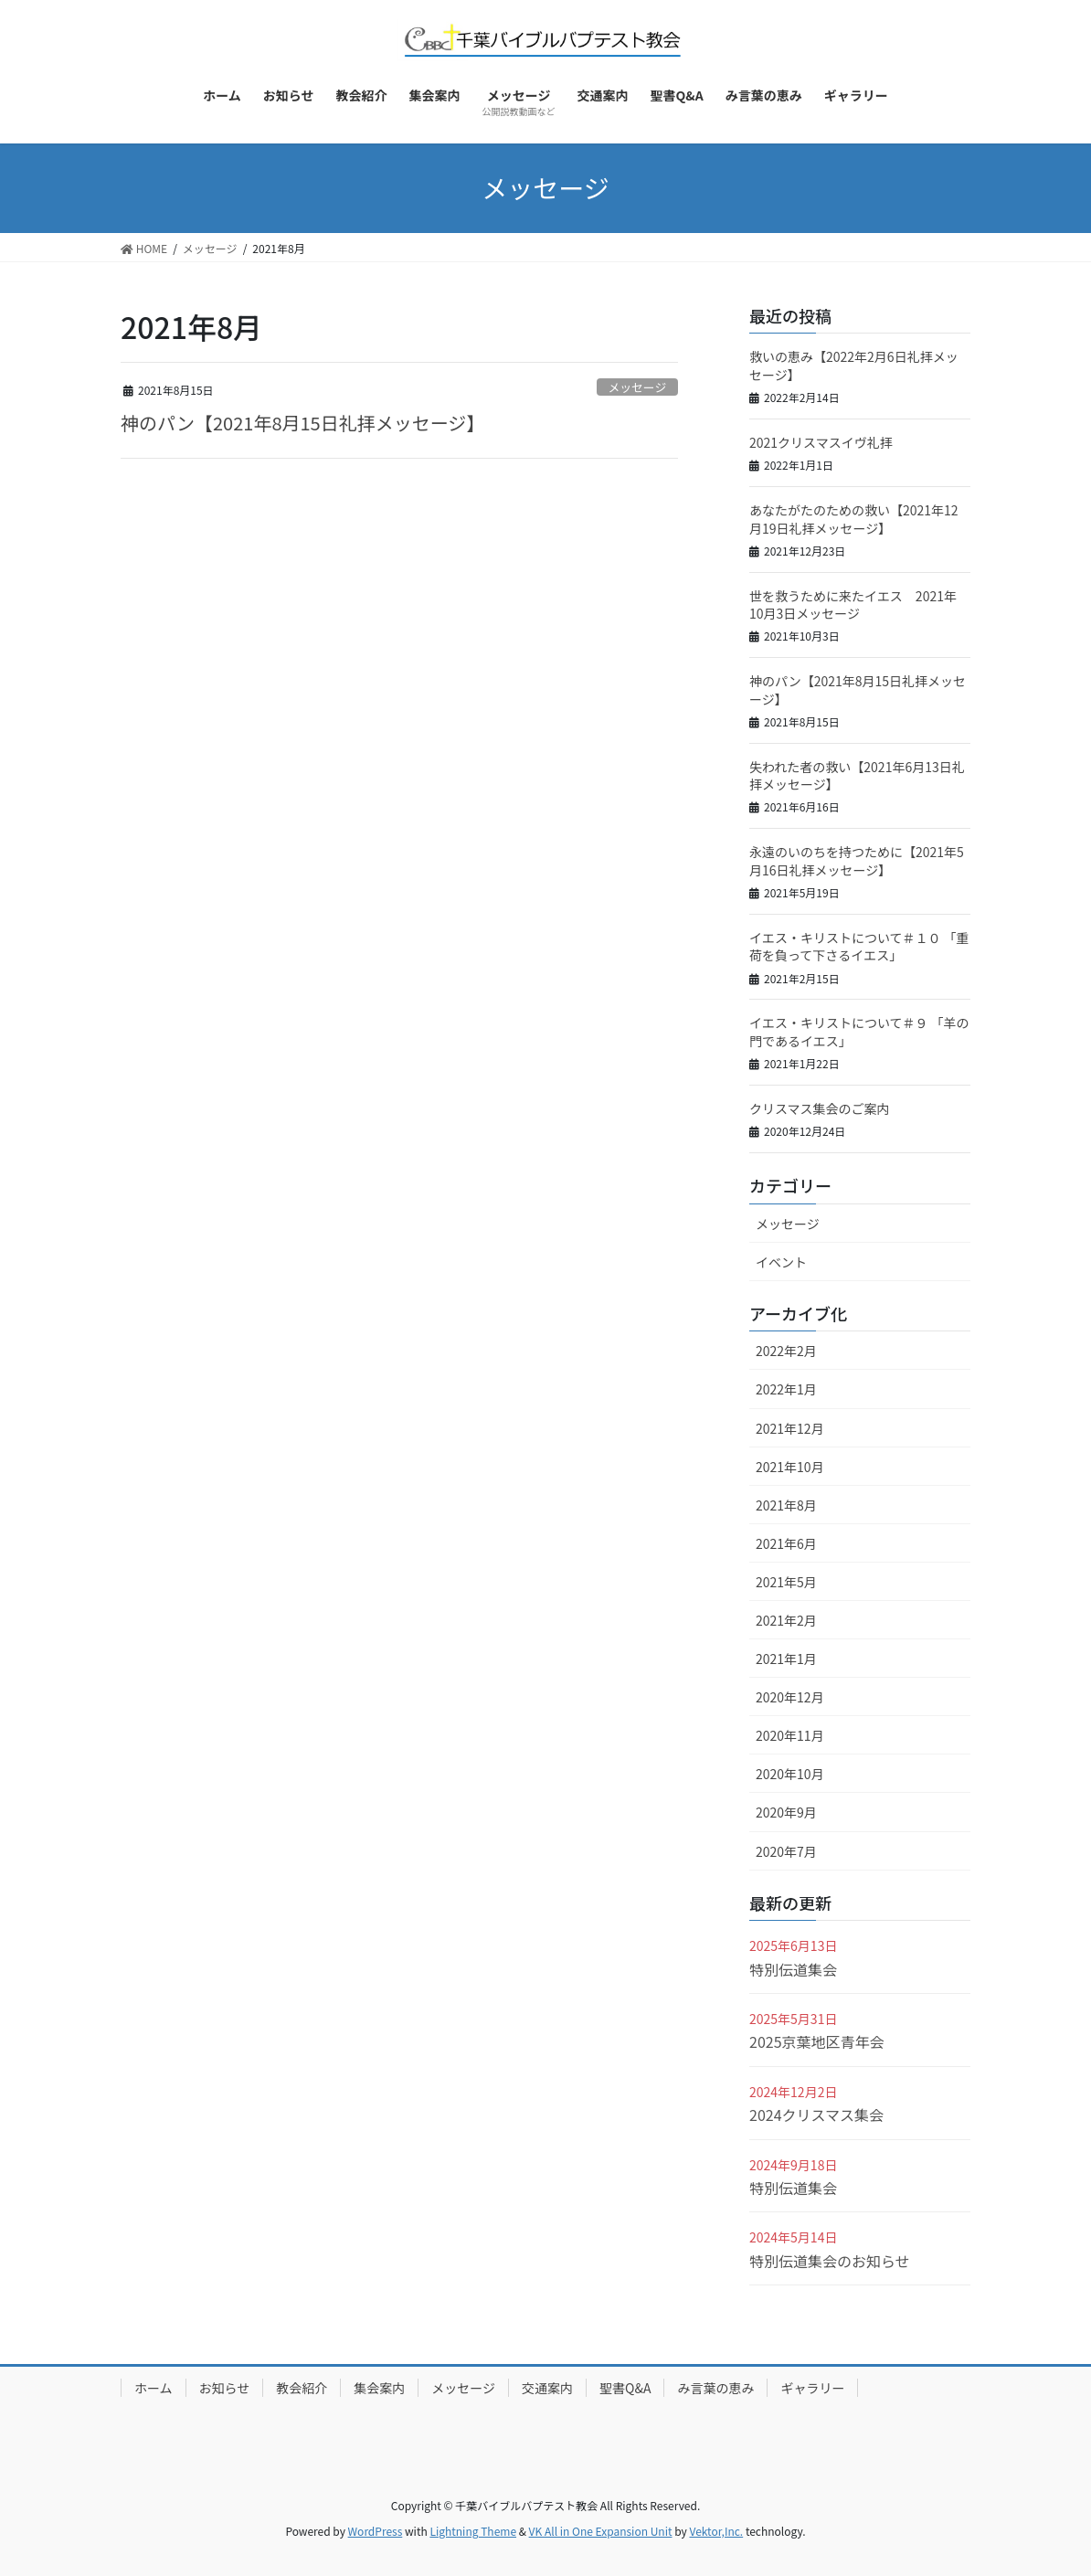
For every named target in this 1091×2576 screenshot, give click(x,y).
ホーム (153, 2388)
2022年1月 (786, 1389)
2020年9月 (786, 1812)
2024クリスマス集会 (816, 2114)
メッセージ (637, 387)
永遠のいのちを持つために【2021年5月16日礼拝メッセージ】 (856, 861)
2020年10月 (790, 1774)
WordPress (375, 2531)
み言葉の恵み (715, 2388)
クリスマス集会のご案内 (819, 1108)
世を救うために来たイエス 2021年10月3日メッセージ (853, 605)
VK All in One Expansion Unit (601, 2531)
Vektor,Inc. (716, 2531)
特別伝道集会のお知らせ (829, 2261)
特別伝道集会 (793, 1969)
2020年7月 (786, 1851)
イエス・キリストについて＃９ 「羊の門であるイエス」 (859, 1031)
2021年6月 (786, 1543)
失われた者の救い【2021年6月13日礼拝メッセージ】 (857, 776)
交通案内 (547, 2388)
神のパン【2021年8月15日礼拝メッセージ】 (302, 422)
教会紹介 (301, 2388)
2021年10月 (790, 1467)
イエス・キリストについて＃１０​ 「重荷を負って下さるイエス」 (859, 946)
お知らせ (224, 2388)
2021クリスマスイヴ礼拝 (821, 442)
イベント (781, 1262)
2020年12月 (790, 1697)
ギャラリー (812, 2388)
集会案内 (379, 2388)
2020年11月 (790, 1735)
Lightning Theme (472, 2531)
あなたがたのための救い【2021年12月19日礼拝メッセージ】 (854, 519)
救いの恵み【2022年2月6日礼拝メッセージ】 (854, 365)
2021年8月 (786, 1505)
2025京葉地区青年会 (816, 2041)
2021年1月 (786, 1658)
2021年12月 (790, 1428)
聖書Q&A (625, 2388)
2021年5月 (786, 1582)
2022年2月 (786, 1350)
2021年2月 (786, 1620)
